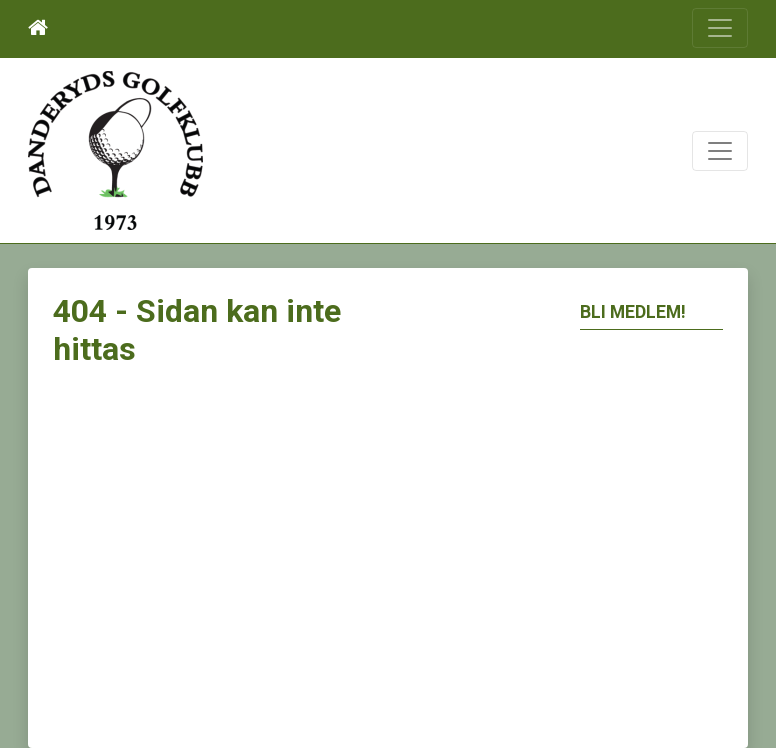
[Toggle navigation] (720, 28)
